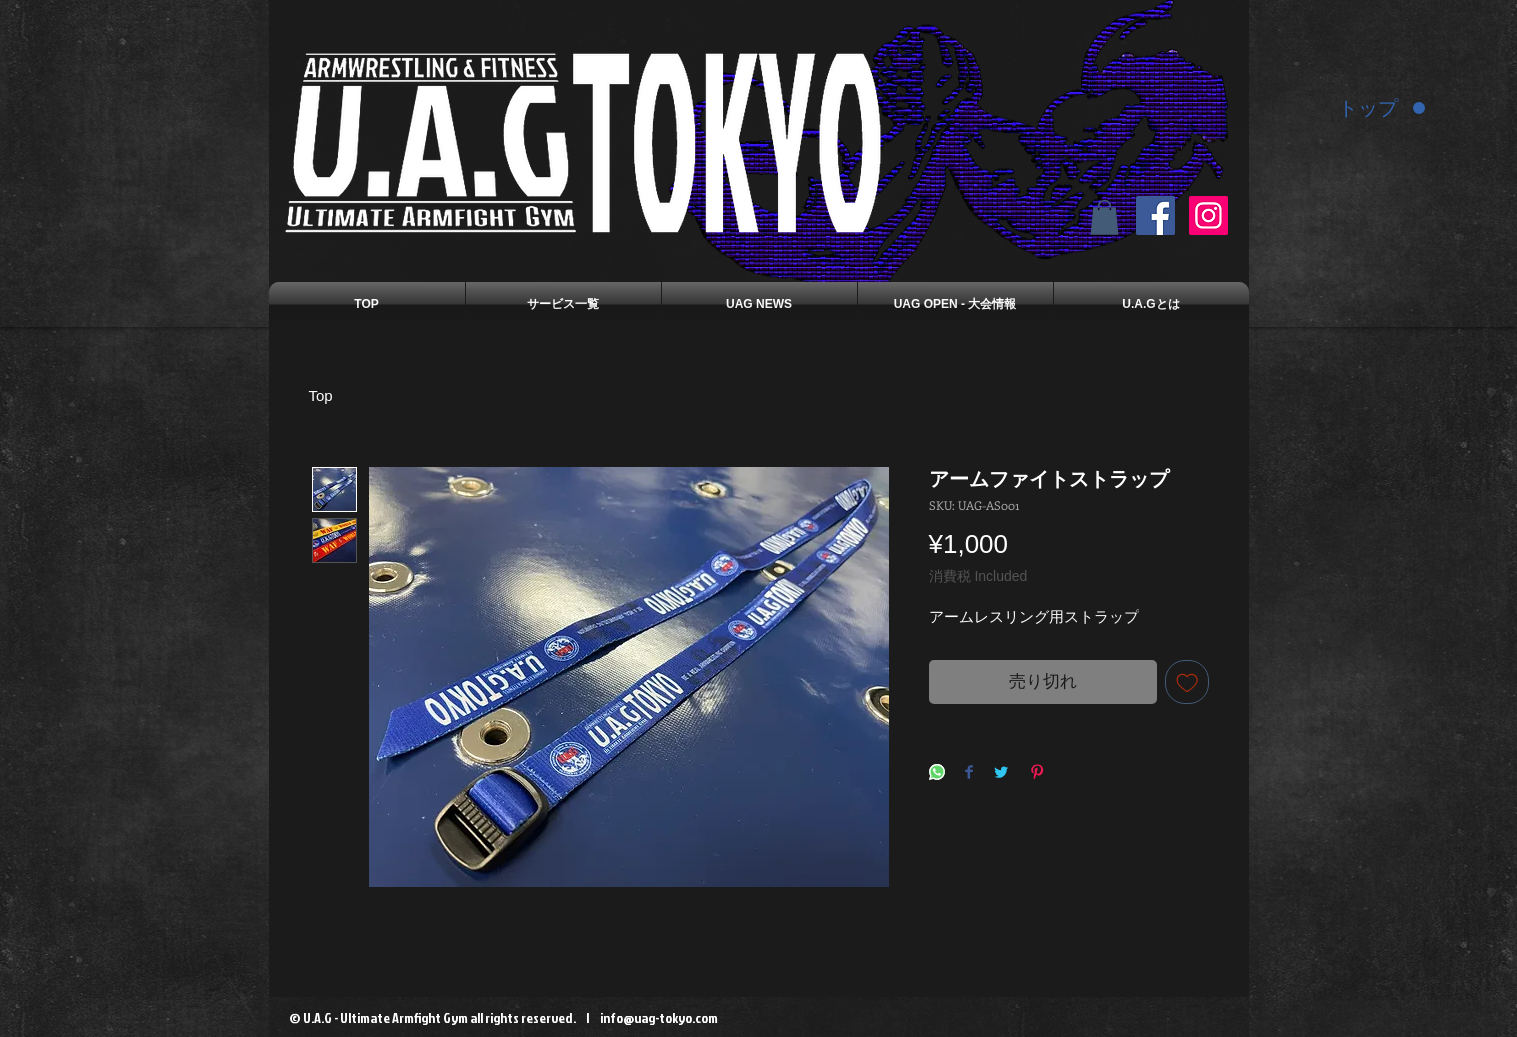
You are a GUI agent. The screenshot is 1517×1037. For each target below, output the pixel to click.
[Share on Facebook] (969, 773)
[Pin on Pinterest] (1037, 773)
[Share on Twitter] (1001, 773)
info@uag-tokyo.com (659, 1017)
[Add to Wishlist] (1187, 682)
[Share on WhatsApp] (937, 773)
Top (321, 395)
